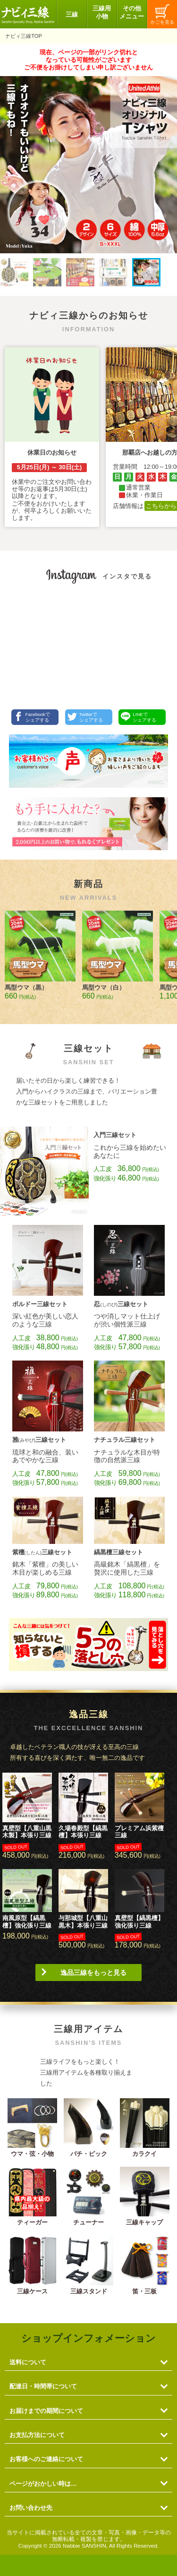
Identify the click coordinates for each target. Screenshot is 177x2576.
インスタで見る (127, 576)
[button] (14, 272)
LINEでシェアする (138, 717)
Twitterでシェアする (85, 717)
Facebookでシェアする (32, 717)
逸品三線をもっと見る (93, 1972)
